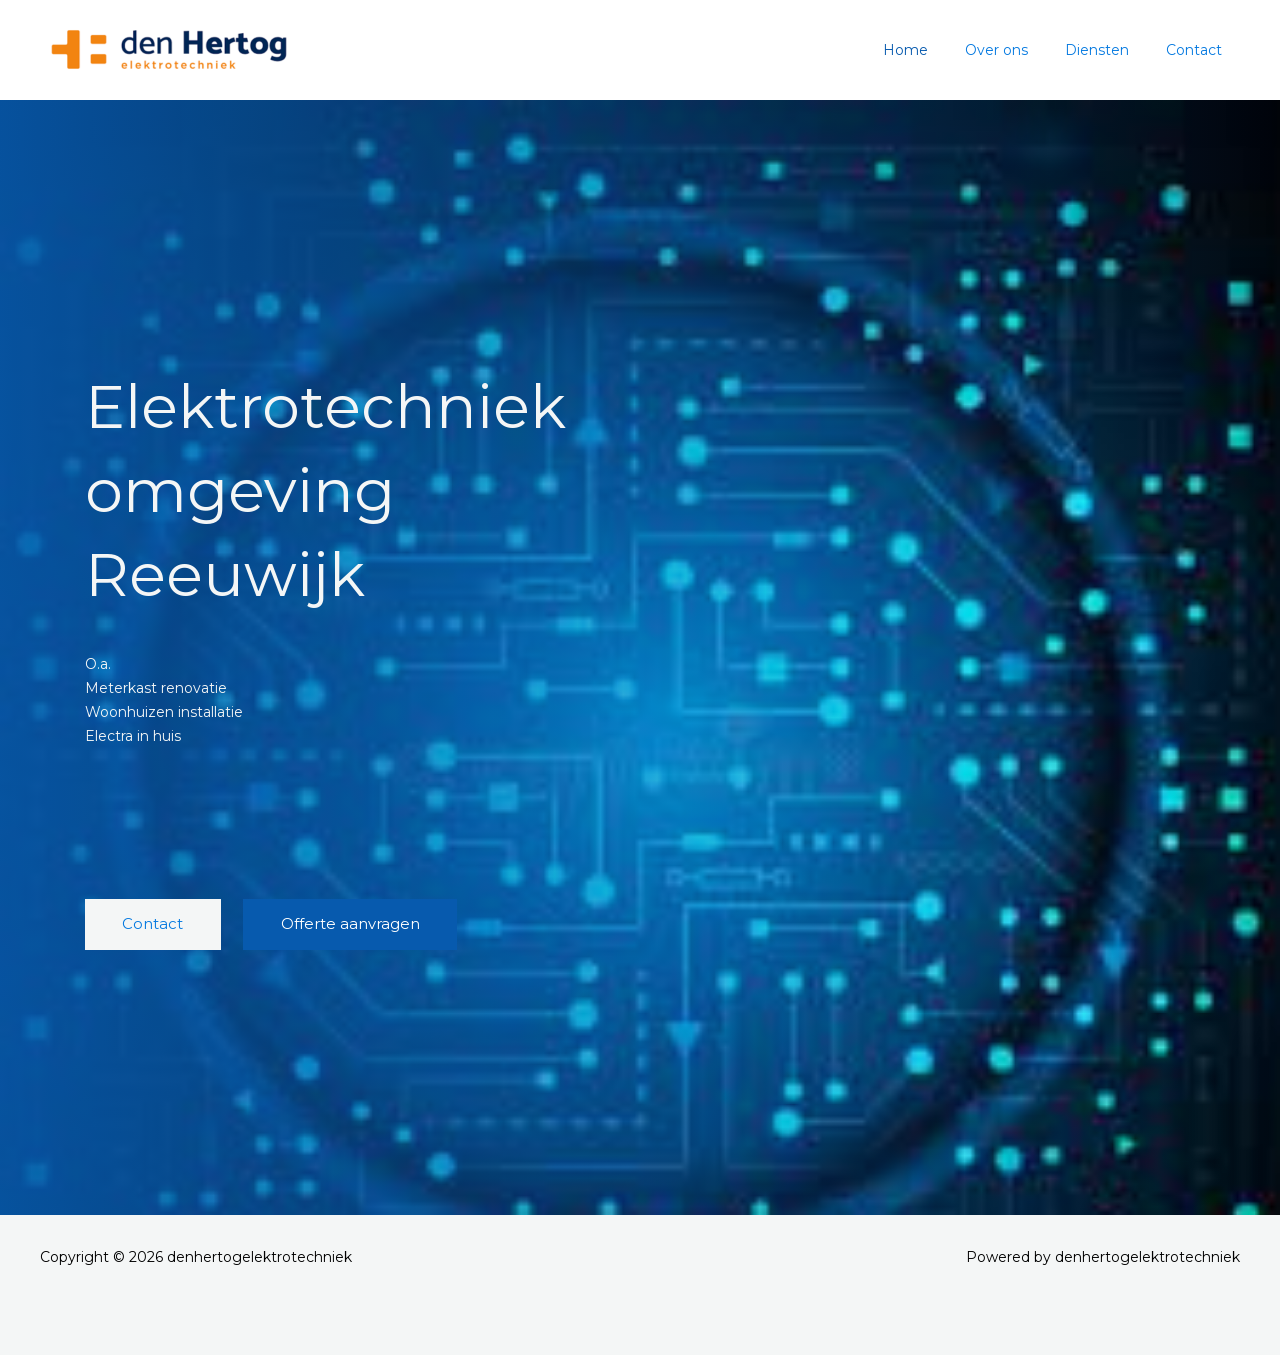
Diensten (1110, 50)
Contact (1198, 50)
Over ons (1018, 50)
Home (936, 50)
